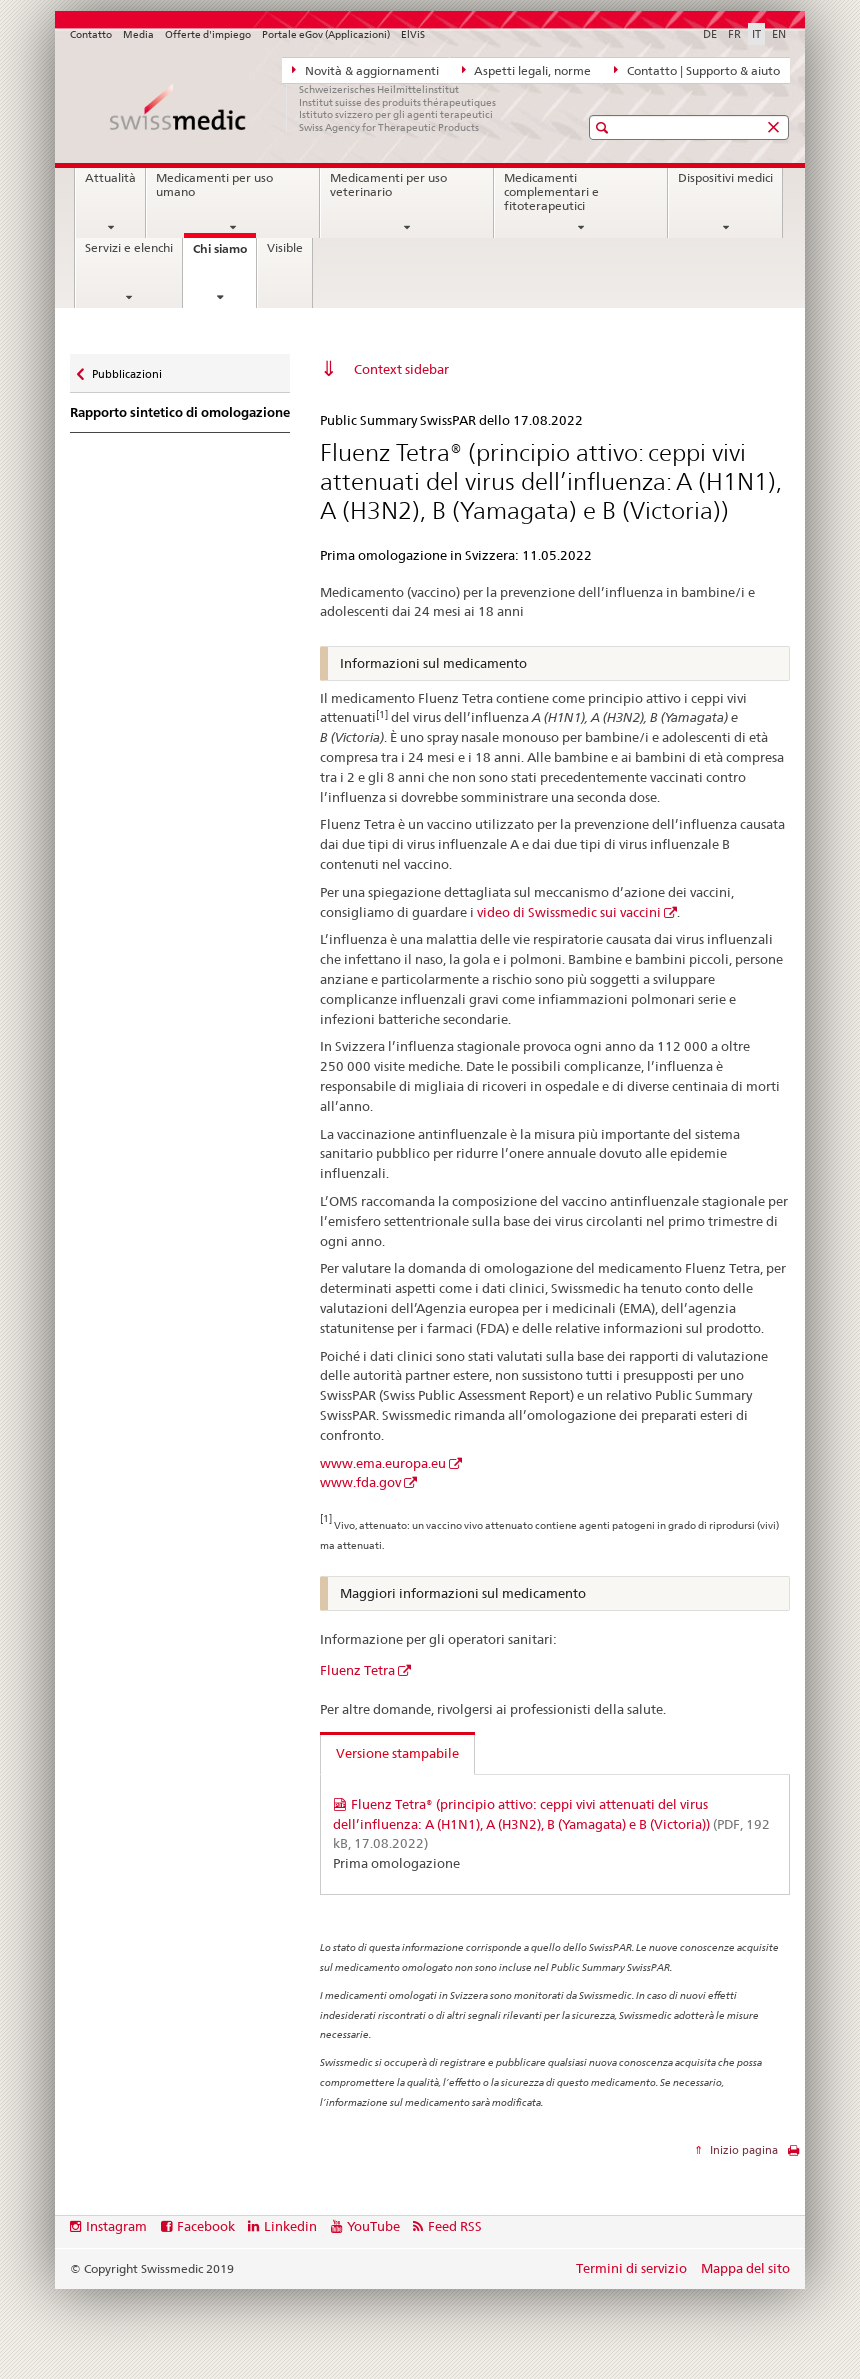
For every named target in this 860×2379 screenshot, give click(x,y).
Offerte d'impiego (208, 34)
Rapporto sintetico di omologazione (180, 412)
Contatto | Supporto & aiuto (697, 70)
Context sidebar (401, 369)
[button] (604, 127)
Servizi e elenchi (129, 248)
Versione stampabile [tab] (397, 1753)
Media (138, 34)
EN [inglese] (779, 34)
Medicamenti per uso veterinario (388, 185)
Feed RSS (455, 2226)
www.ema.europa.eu (383, 1463)
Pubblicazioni (126, 369)
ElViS (413, 34)
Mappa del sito (745, 2268)
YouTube (373, 2226)
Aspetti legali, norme (527, 70)
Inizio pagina (742, 2150)
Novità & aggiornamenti (365, 70)
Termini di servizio (631, 2268)
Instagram (116, 2226)
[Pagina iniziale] (305, 108)
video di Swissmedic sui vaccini (569, 912)
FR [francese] (734, 34)
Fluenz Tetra (357, 1670)
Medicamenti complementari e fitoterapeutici (551, 191)
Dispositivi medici (725, 178)
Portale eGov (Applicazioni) (326, 34)
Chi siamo (224, 254)
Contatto (91, 34)
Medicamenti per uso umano (214, 185)
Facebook (206, 2226)
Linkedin (290, 2226)
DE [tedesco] (710, 34)
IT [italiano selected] (756, 34)
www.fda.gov (360, 1482)
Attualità (110, 178)
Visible (285, 248)
